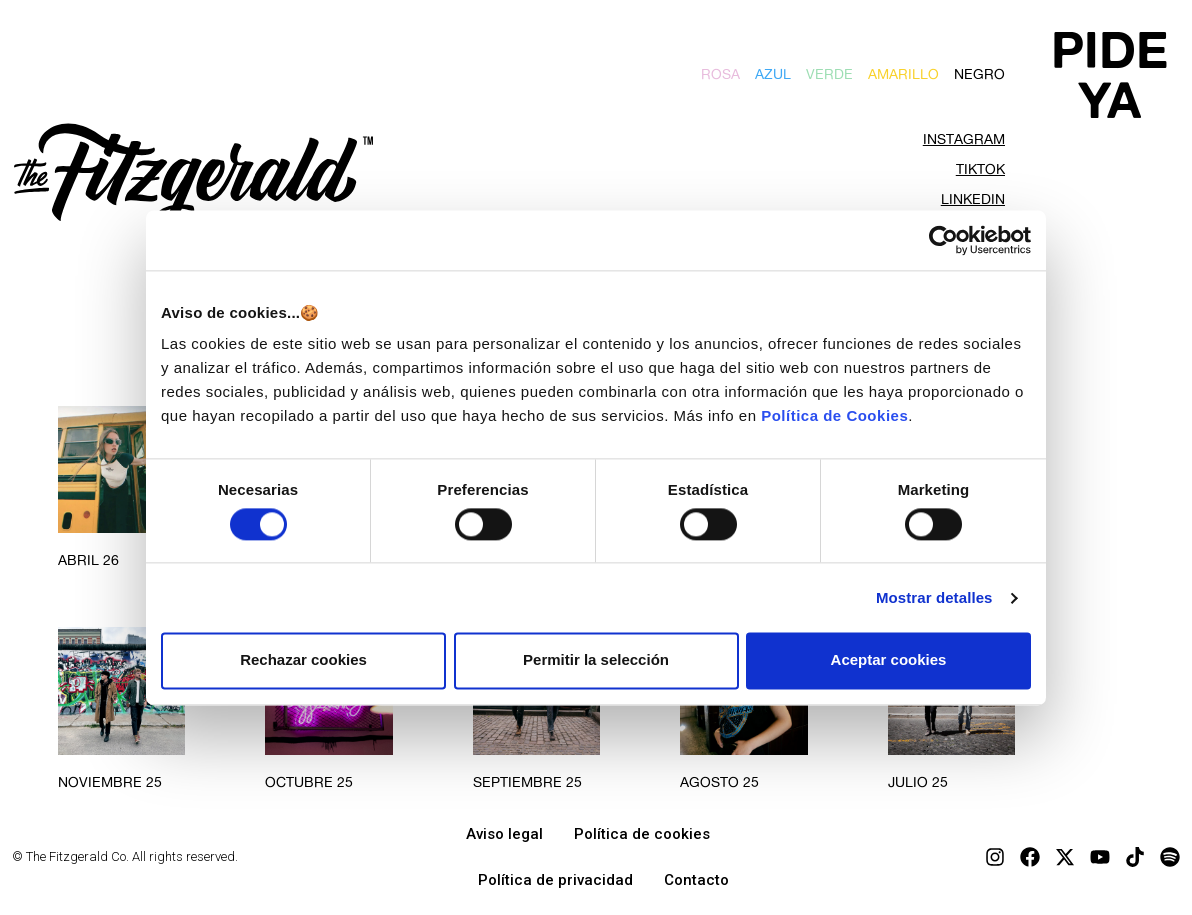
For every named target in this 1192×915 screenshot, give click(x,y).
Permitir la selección (596, 660)
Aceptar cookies (889, 660)
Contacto (696, 880)
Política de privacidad (555, 880)
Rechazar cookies (303, 660)
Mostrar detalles (934, 597)
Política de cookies (642, 834)
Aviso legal (504, 834)
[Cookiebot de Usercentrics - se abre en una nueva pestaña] (943, 240)
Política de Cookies (834, 415)
